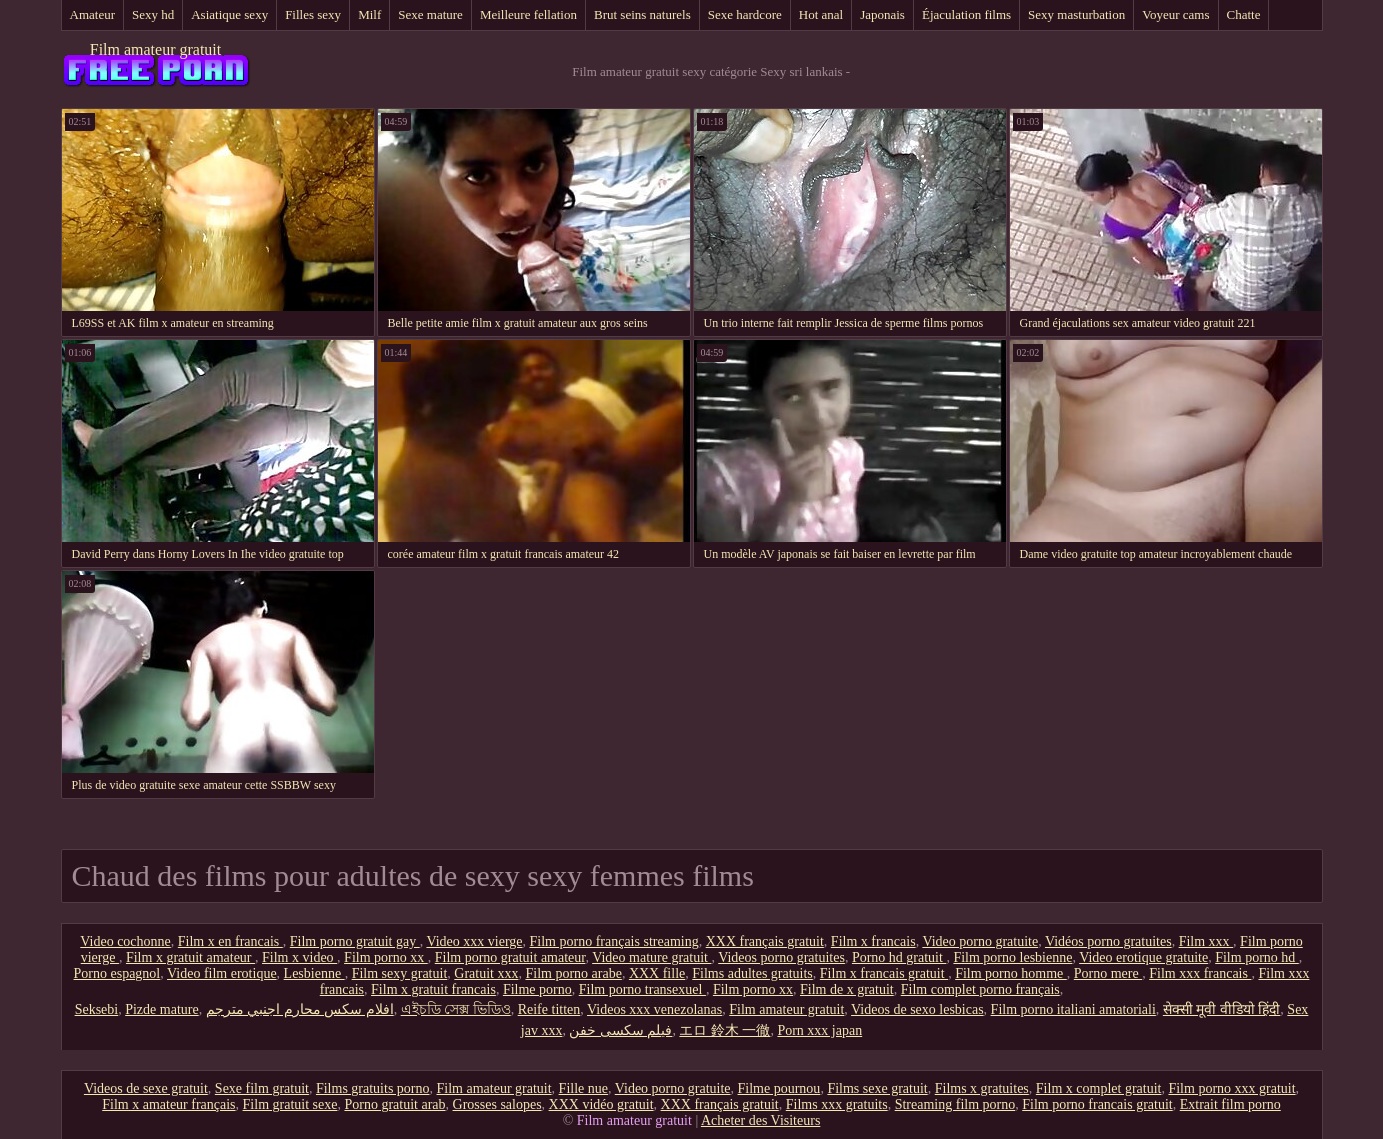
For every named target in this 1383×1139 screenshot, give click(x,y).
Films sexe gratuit (877, 1088)
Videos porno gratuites (781, 957)
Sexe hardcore (745, 14)
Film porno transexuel (642, 989)
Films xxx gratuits (837, 1104)
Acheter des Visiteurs (760, 1120)
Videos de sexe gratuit (146, 1088)
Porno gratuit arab (394, 1104)
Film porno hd (1257, 957)
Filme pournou (779, 1088)
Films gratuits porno (373, 1088)
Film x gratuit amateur (190, 957)
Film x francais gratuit (884, 973)
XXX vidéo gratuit (601, 1104)
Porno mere (1108, 973)
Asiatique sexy (229, 14)
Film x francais (873, 941)
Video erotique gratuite (1143, 957)
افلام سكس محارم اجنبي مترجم (300, 1009)
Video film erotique (222, 973)
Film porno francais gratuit (1097, 1104)
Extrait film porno (1230, 1104)
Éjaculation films (966, 14)
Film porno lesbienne (1012, 957)
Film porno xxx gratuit (1231, 1088)
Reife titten (549, 1009)
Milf (369, 14)
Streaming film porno (955, 1104)
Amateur (92, 14)
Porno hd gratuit (899, 957)
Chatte (1244, 14)
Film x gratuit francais (433, 989)
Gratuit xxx (486, 973)
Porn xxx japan (819, 1030)
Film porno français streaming (614, 941)
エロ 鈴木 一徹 (724, 1030)
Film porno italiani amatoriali (1073, 1009)
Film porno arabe (573, 973)
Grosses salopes (497, 1104)
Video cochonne (125, 941)
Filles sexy (313, 14)
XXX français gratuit (765, 941)
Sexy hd (153, 14)
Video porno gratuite (980, 941)
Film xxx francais (1200, 973)
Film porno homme (1011, 973)
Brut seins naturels (642, 14)
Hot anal (821, 14)
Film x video (299, 957)
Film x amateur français (168, 1104)
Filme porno (537, 989)
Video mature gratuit (651, 957)
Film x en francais (230, 941)
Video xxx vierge (474, 941)
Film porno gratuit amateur (510, 957)
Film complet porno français (980, 989)
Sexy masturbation (1076, 14)
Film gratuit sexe (290, 1104)
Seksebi (97, 1009)
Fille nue (583, 1088)
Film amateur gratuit (156, 49)
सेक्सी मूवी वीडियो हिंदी (1222, 1009)
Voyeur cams (1175, 14)
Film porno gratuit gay (355, 941)
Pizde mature (161, 1009)
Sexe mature (430, 14)
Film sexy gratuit (400, 973)
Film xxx (1206, 941)
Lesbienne (314, 973)
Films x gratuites (982, 1088)
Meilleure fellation (528, 14)
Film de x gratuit (847, 989)
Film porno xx (386, 957)
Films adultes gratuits (752, 973)
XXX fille (657, 973)
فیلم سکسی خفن (620, 1030)
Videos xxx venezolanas (654, 1009)
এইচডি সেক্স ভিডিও (456, 1009)
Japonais (882, 14)
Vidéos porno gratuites (1108, 941)
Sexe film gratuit (262, 1088)
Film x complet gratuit (1099, 1088)
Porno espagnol (117, 973)
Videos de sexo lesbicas (917, 1009)
